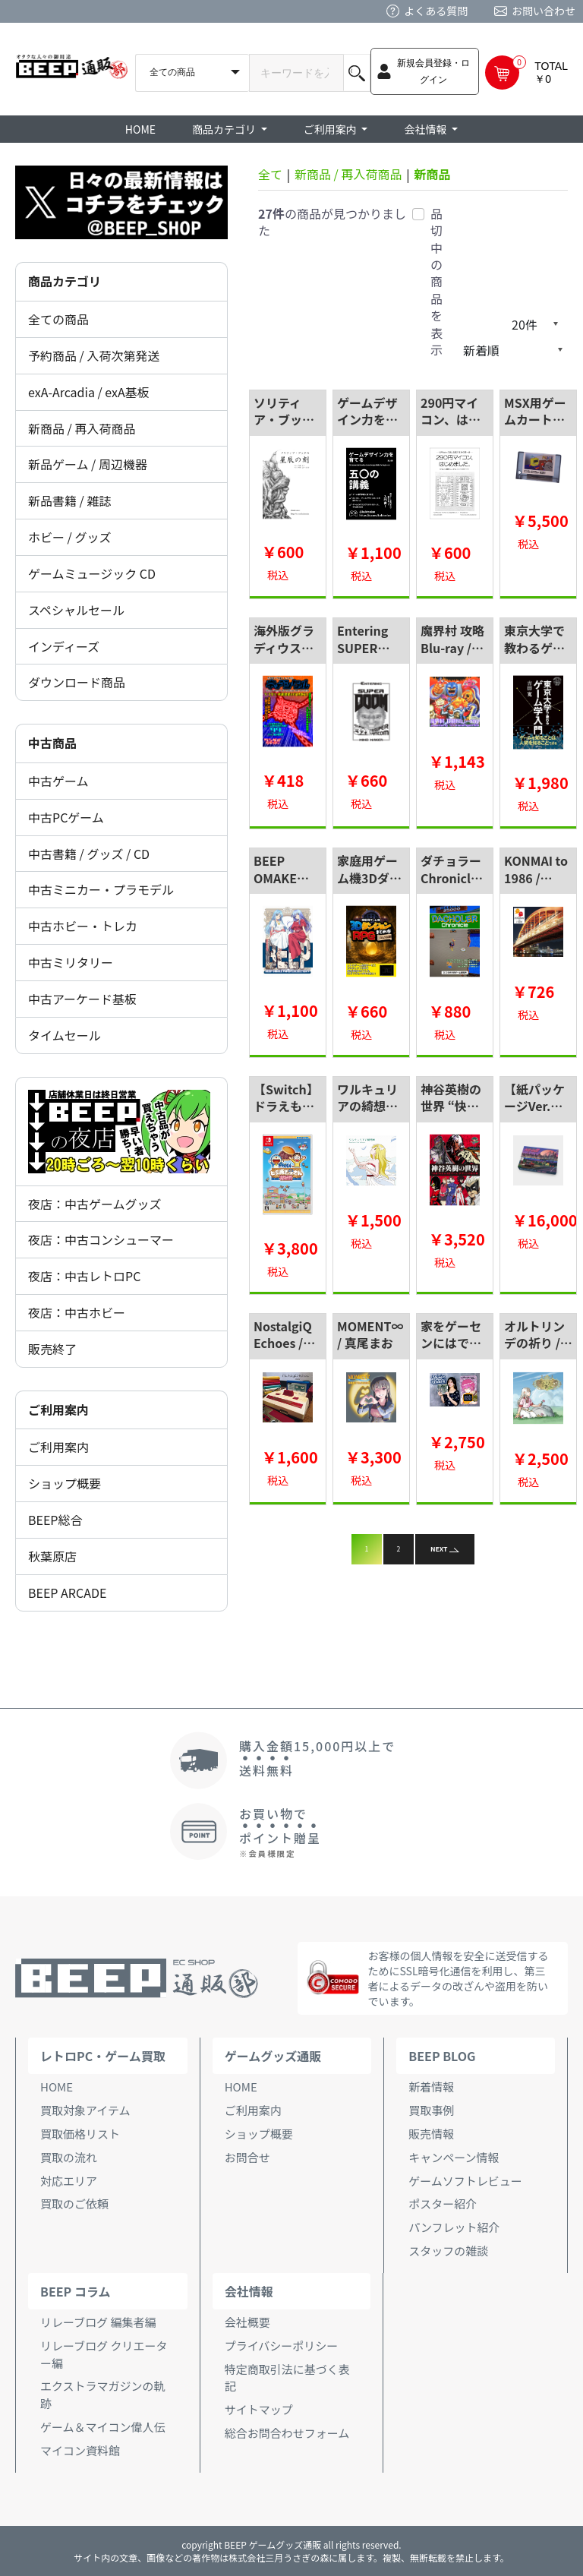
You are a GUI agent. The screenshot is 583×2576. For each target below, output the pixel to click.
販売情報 (431, 2134)
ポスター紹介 (442, 2203)
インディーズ (63, 646)
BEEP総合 (55, 1520)
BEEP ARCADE (67, 1592)
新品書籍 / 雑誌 (69, 500)
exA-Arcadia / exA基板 (89, 392)
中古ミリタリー (70, 962)
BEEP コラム (75, 2291)
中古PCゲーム (66, 817)
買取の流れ (68, 2157)
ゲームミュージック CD (92, 573)
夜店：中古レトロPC (84, 1276)
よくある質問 (436, 10)
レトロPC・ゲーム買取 (102, 2056)
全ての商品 (58, 319)
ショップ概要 (64, 1483)
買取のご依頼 (74, 2203)
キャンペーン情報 (453, 2157)
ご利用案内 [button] (331, 129)
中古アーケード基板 (82, 999)
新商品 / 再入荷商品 (81, 428)
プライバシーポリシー (282, 2345)
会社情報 (249, 2291)
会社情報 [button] (426, 129)
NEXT (444, 1549)
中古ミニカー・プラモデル (101, 889)
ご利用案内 (58, 1447)
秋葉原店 (52, 1556)
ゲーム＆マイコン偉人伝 (102, 2427)
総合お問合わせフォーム (287, 2433)
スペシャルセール (76, 610)
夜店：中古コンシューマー (101, 1239)
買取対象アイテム (85, 2110)
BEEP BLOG (441, 2056)
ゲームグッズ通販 (273, 2056)
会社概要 (247, 2322)
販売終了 (52, 1349)
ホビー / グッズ (69, 537)
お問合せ (247, 2157)
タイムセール (64, 1035)
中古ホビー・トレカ (82, 926)
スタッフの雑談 (448, 2251)
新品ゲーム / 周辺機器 (87, 464)
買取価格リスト (80, 2134)
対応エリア (68, 2181)
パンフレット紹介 (453, 2227)
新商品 (432, 174)
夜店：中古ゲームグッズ (95, 1204)
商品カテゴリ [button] (225, 129)
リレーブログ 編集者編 (98, 2322)
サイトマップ (259, 2409)
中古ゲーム (58, 781)
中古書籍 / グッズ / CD (89, 853)
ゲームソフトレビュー (465, 2181)
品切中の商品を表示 (436, 281)
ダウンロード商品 (76, 682)
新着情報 (431, 2087)
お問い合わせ (543, 10)
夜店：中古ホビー (76, 1312)
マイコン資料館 (80, 2450)
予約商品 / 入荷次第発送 (93, 355)
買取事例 (431, 2110)
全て (270, 174)
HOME (140, 129)
